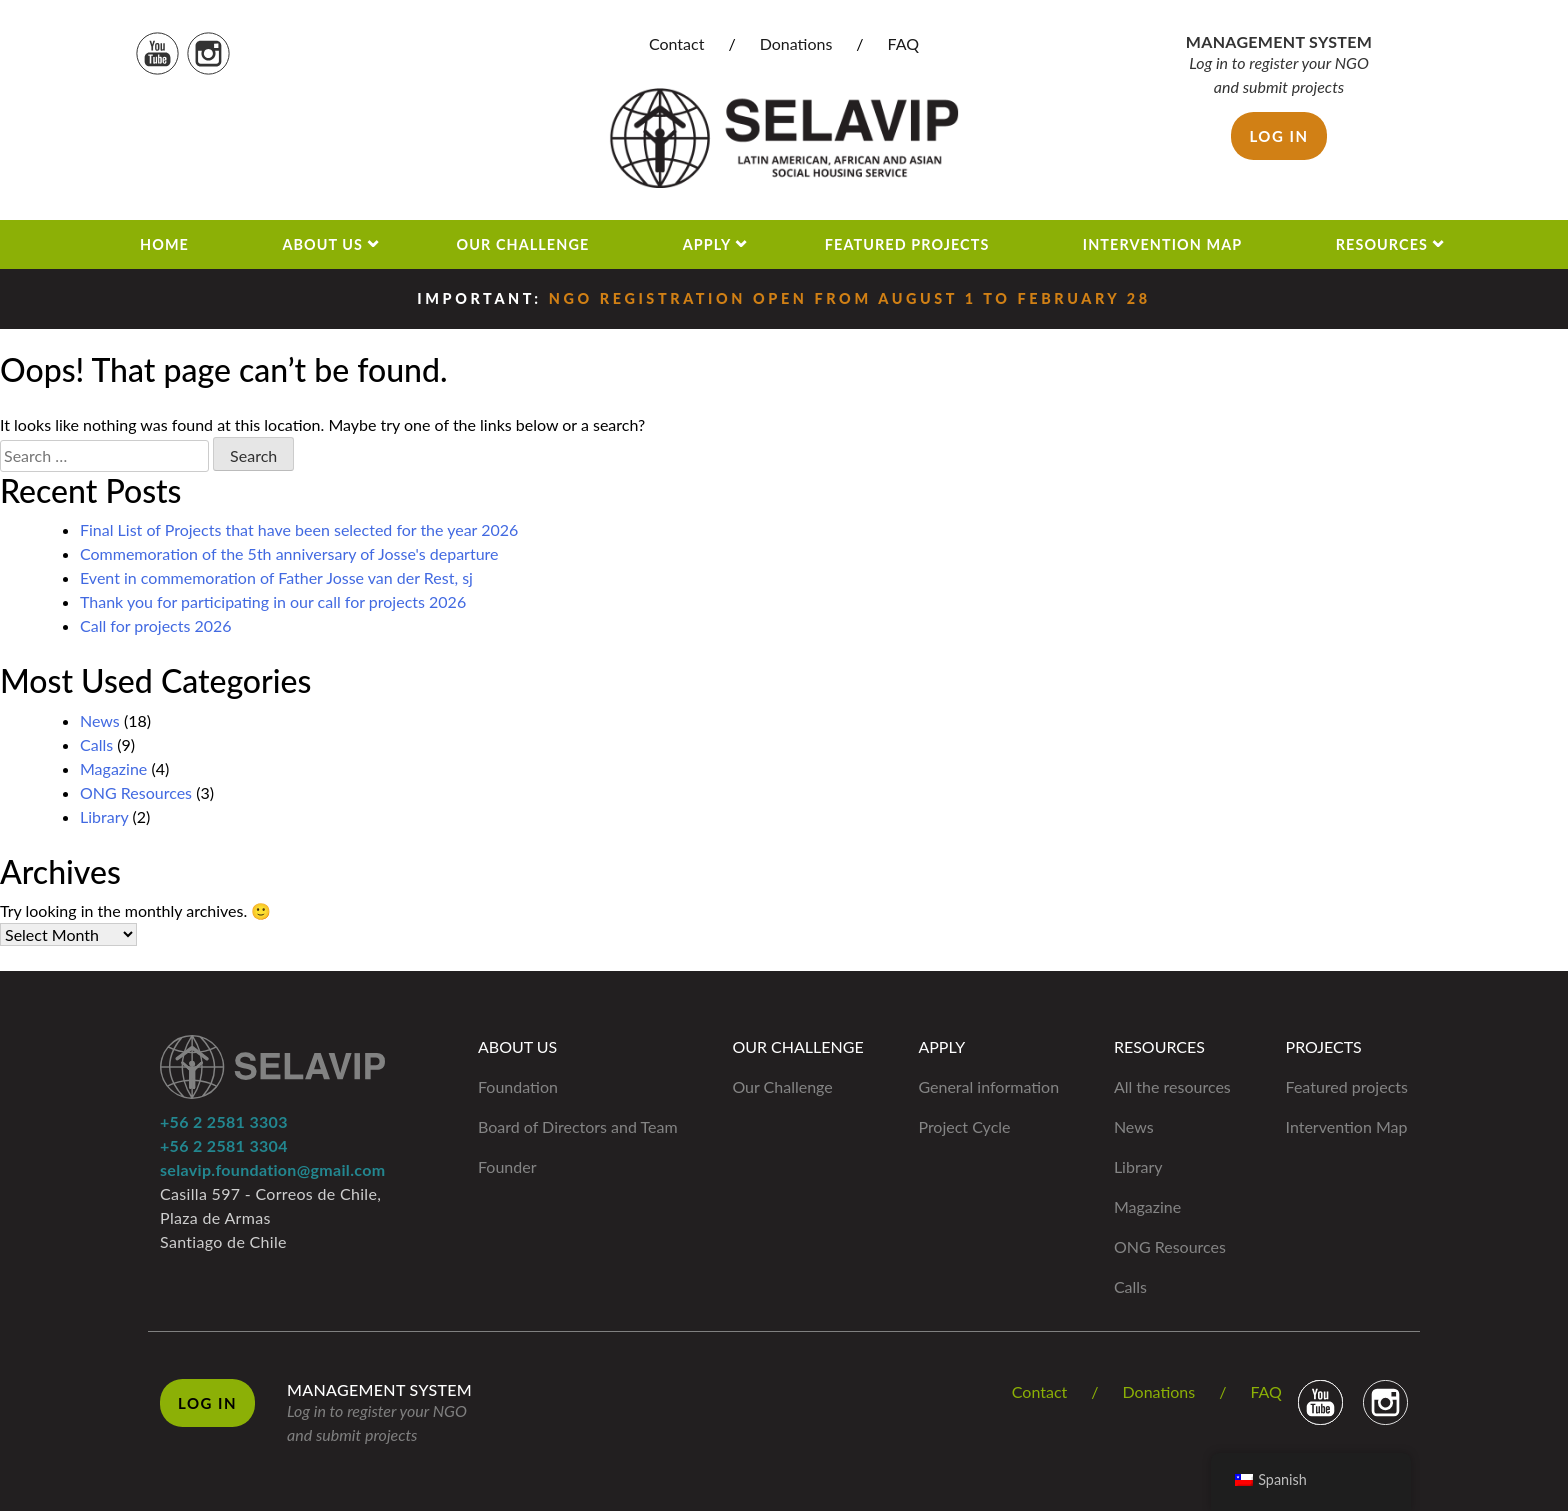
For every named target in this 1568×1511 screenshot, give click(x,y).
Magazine (113, 768)
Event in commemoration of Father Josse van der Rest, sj (276, 577)
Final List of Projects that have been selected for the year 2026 (299, 529)
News (100, 720)
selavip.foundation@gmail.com (272, 1169)
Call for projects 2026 (156, 625)
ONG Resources (136, 792)
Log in (1278, 136)
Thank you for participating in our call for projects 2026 (273, 601)
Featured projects (907, 244)
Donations (796, 43)
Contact (676, 43)
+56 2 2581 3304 (224, 1145)
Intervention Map (1162, 244)
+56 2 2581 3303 (224, 1121)
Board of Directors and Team (578, 1126)
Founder (507, 1166)
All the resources (1172, 1086)
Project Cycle (964, 1126)
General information (988, 1086)
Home (164, 244)
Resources (1382, 244)
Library (104, 816)
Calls (96, 744)
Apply (707, 244)
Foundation (518, 1086)
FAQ (903, 43)
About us (322, 244)
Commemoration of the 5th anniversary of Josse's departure (289, 553)
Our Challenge (523, 244)
